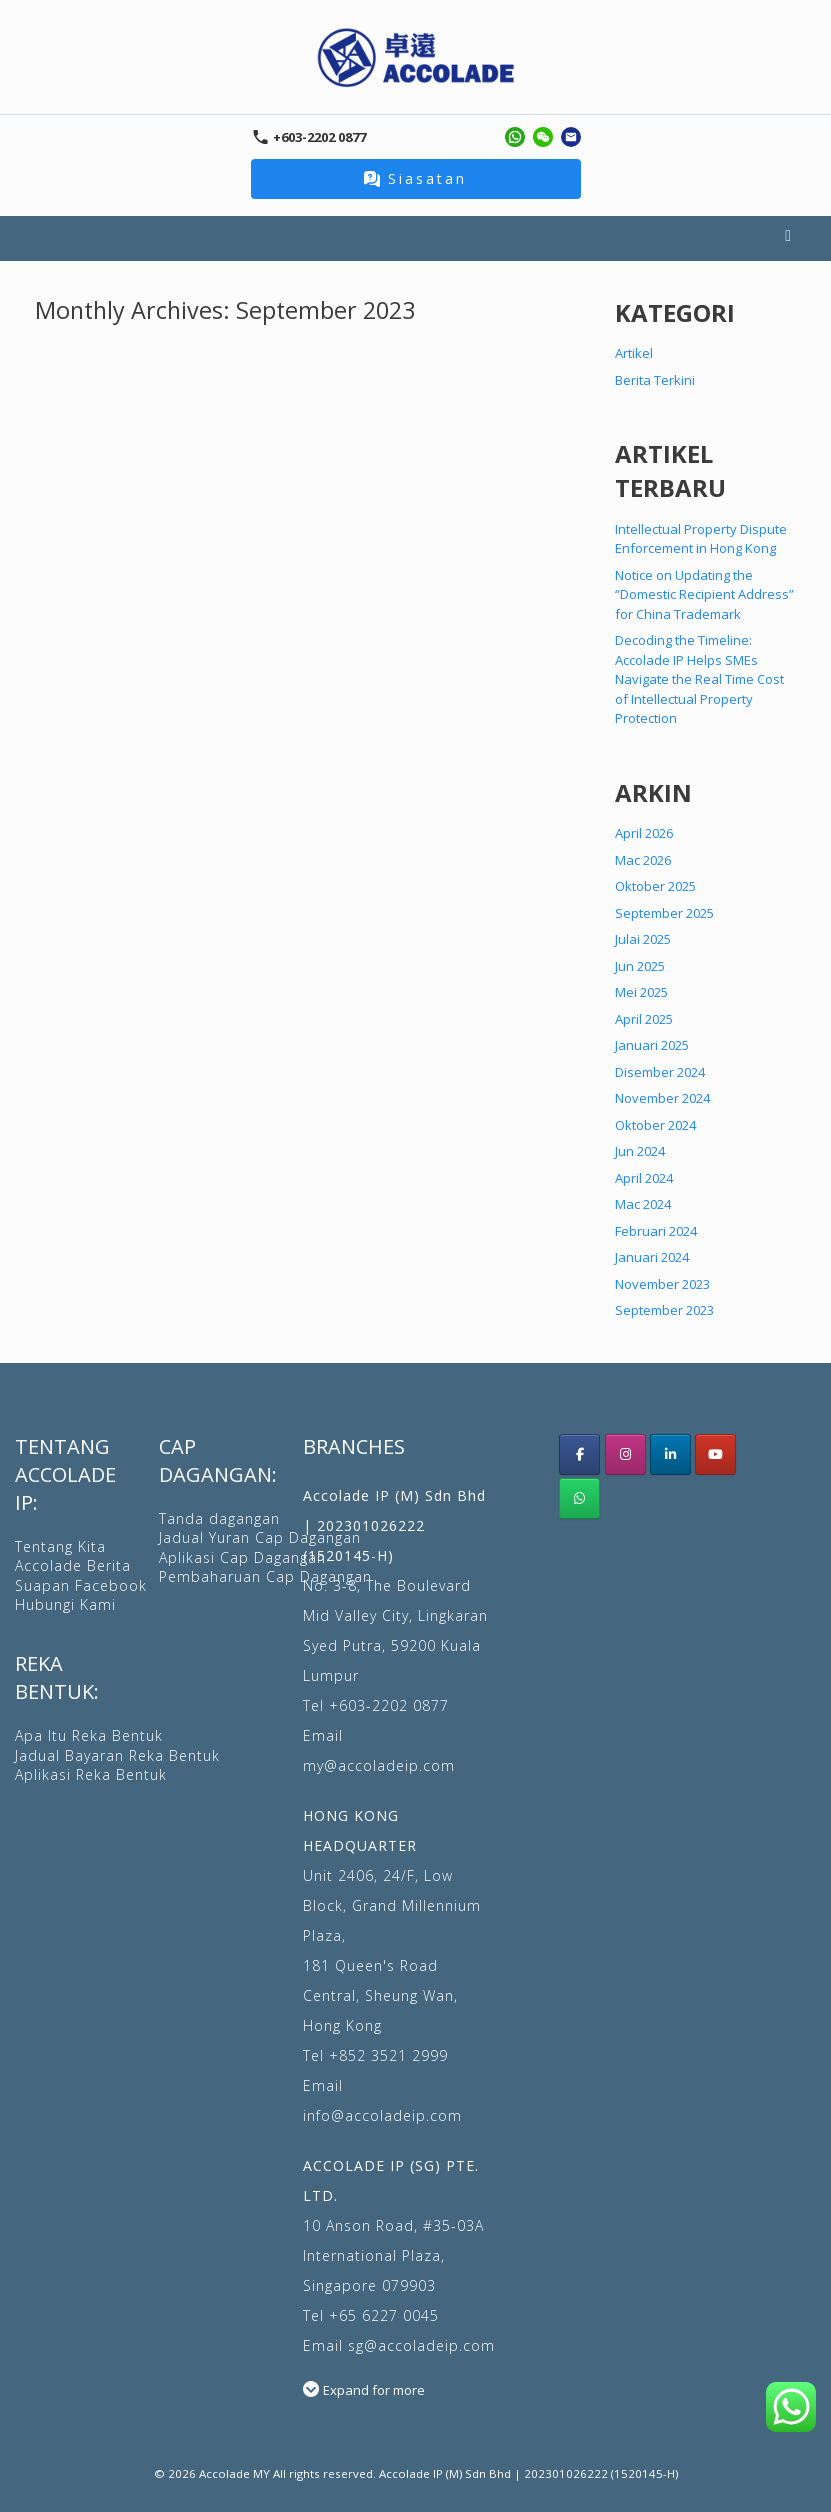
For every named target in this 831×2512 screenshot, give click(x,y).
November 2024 (662, 1098)
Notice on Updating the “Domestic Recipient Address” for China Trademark (704, 594)
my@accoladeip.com (379, 1765)
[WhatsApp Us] (579, 1498)
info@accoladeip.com (382, 2115)
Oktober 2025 (655, 886)
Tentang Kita (60, 1546)
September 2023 (664, 1310)
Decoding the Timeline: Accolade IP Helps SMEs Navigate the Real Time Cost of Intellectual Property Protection (699, 679)
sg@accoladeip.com (421, 2345)
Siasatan (415, 178)
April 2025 (644, 1019)
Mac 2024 (643, 1204)
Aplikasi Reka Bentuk (91, 1774)
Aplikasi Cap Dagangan (242, 1557)
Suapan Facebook (81, 1585)
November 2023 (662, 1284)
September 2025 (664, 913)
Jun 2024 (640, 1151)
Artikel (634, 353)
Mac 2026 (643, 860)
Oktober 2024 (655, 1125)
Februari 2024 (656, 1231)
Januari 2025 (652, 1045)
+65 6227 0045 (384, 2315)
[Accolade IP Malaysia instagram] (625, 1454)
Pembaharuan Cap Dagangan (265, 1576)
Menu (788, 238)
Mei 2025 (641, 992)
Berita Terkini (655, 380)
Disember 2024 (660, 1072)
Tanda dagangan (219, 1518)
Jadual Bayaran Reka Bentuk (117, 1755)
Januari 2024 (652, 1257)
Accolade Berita (73, 1565)
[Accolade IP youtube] (715, 1454)
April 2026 (644, 833)
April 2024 (644, 1178)
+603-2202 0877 (389, 1705)
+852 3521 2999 (388, 2055)
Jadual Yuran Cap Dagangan (260, 1537)
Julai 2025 (643, 939)
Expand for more (374, 2390)
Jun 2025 (640, 966)
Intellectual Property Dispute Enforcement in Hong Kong (701, 539)
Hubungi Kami (65, 1604)
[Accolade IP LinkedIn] (670, 1454)
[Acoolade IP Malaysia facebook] (579, 1454)
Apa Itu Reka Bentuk (89, 1735)
